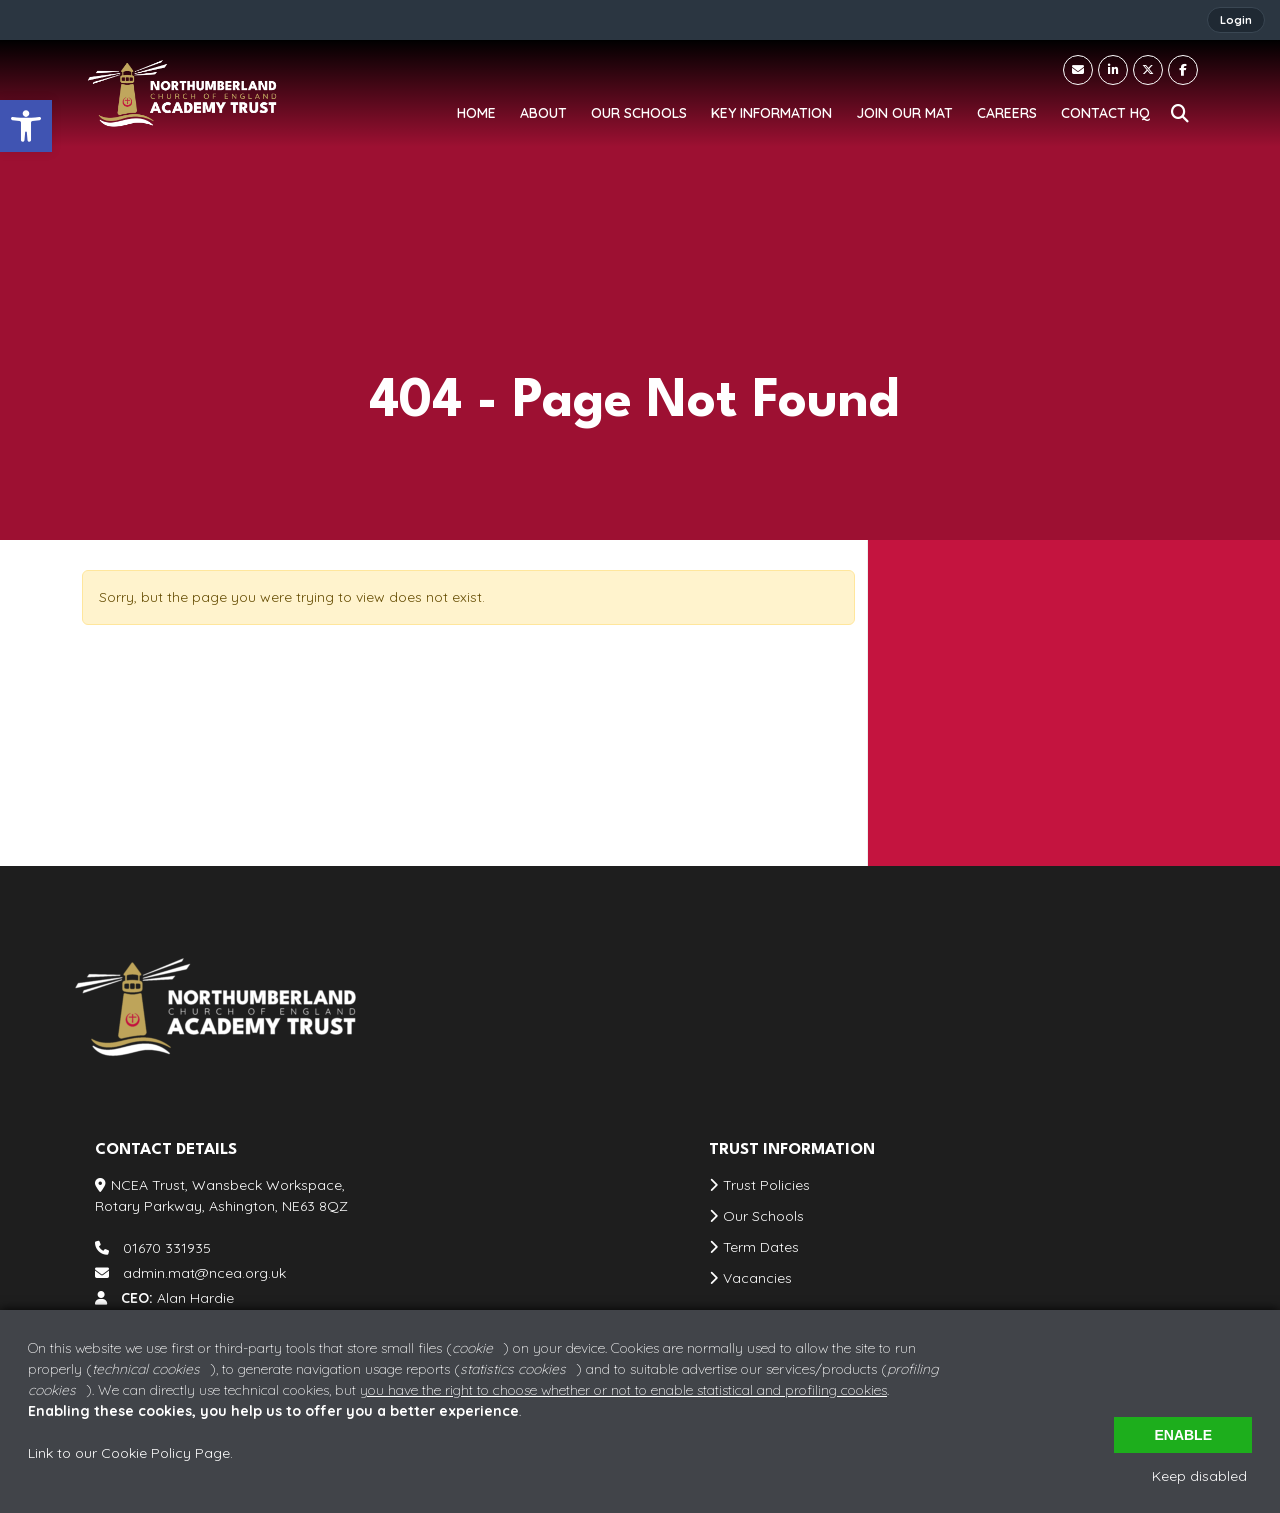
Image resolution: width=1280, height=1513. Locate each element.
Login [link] (1236, 20)
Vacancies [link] (757, 1278)
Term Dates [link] (761, 1247)
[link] (26, 126)
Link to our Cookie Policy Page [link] (129, 1453)
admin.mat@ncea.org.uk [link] (995, 759)
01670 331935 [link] (957, 717)
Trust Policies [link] (766, 1185)
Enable (1183, 1435)
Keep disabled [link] (1199, 1476)
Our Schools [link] (763, 1216)
